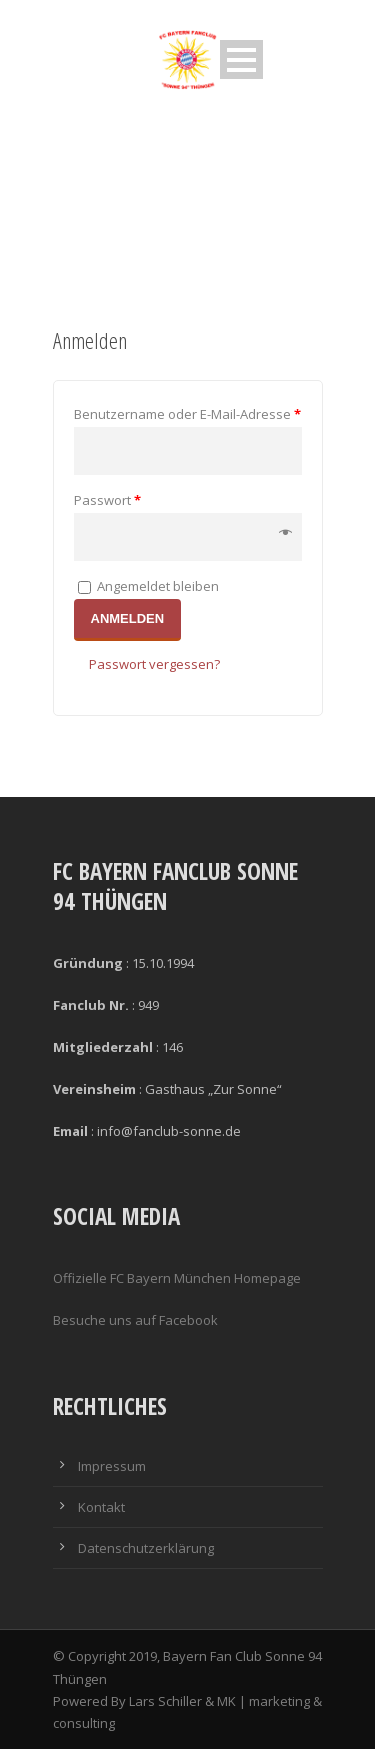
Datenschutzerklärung (146, 1548)
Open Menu (241, 59)
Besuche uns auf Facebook (135, 1320)
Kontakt (101, 1507)
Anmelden (128, 618)
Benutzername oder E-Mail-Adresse (187, 414)
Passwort (107, 500)
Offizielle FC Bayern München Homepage (177, 1278)
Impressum (112, 1466)
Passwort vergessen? (154, 664)
